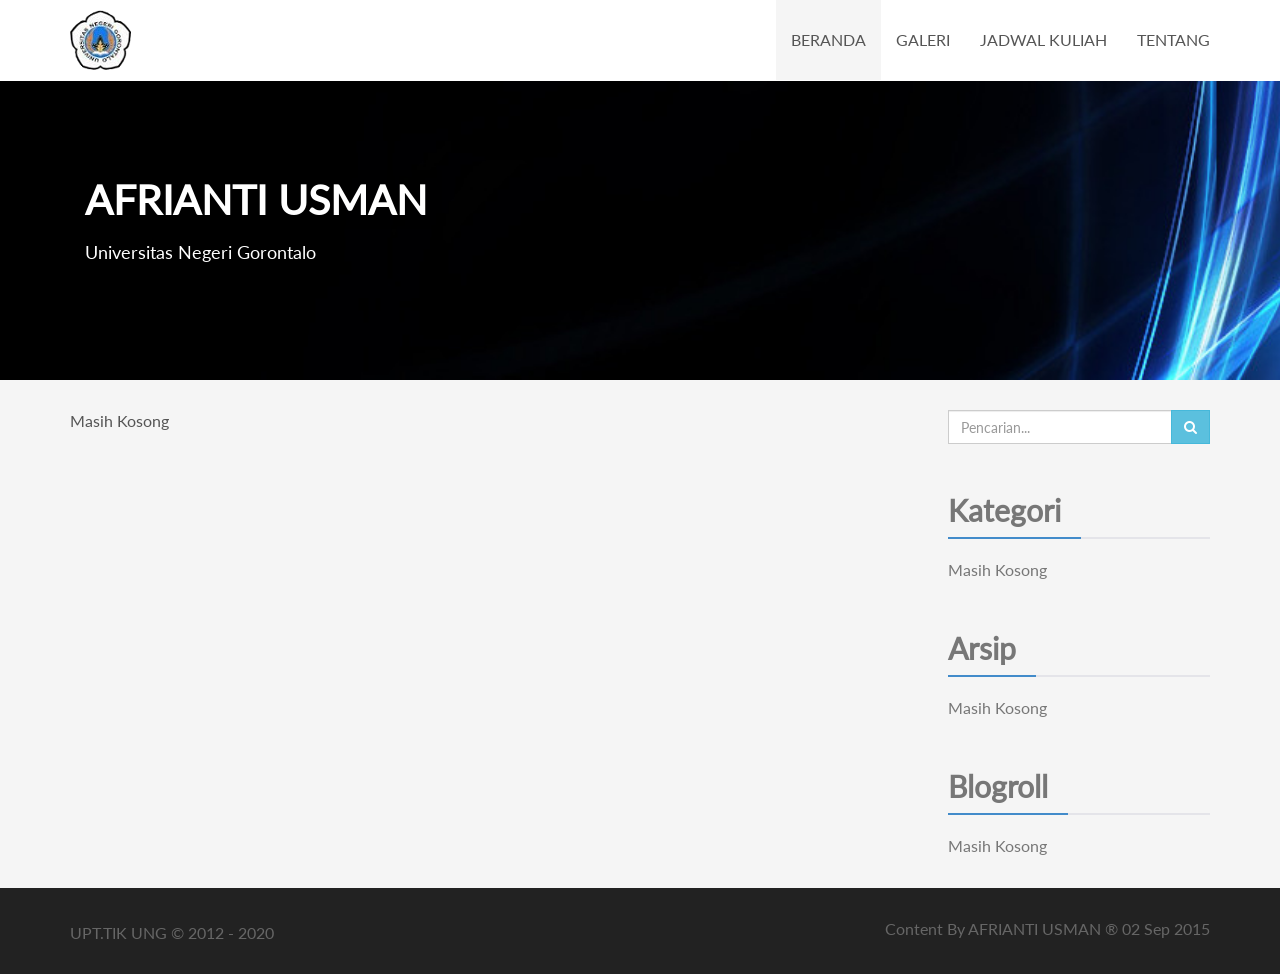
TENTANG (1173, 39)
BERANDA (828, 39)
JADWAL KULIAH (1043, 39)
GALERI (923, 39)
